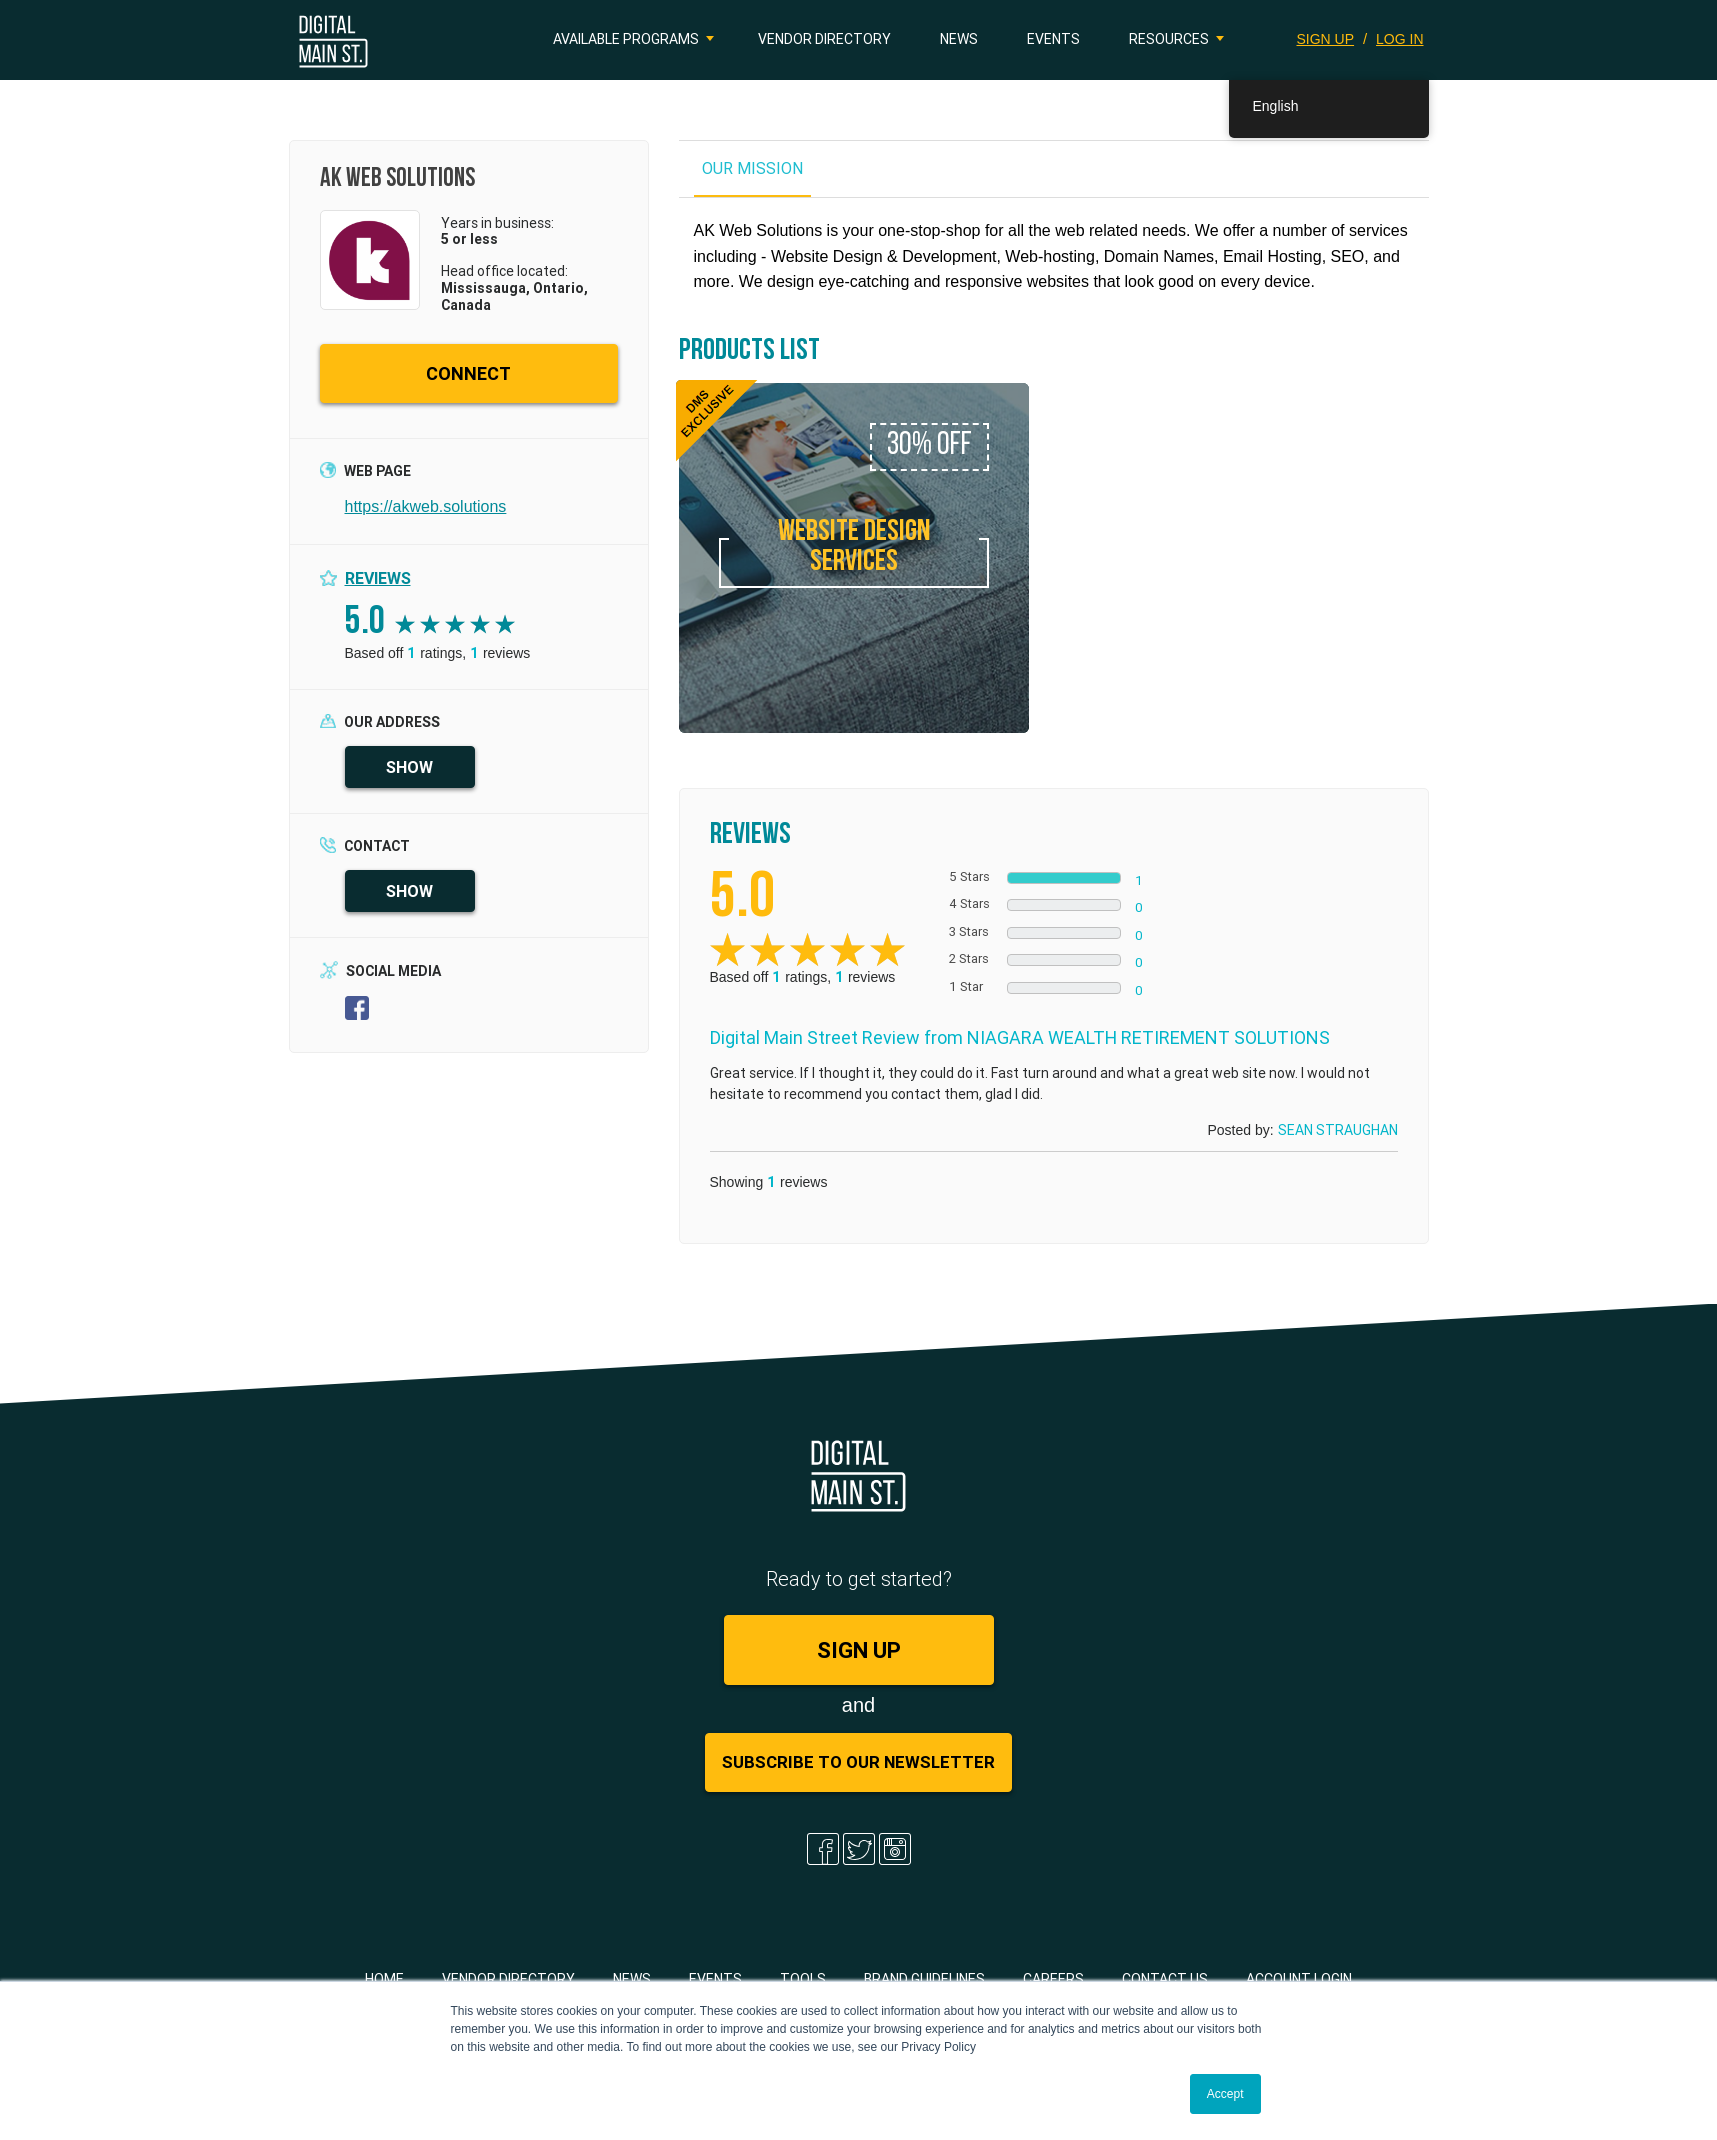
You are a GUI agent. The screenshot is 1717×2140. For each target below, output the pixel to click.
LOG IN (1399, 39)
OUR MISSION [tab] (752, 168)
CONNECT (468, 373)
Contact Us (1165, 1979)
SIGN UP (1326, 39)
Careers (1053, 1979)
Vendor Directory (824, 39)
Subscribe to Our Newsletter (858, 1762)
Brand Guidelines (924, 1979)
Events (1053, 39)
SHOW (409, 767)
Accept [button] (1225, 2094)
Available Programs (626, 39)
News (959, 39)
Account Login (1299, 1979)
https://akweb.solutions (426, 506)
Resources (1169, 39)
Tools (803, 1979)
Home (384, 1979)
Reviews (378, 578)
